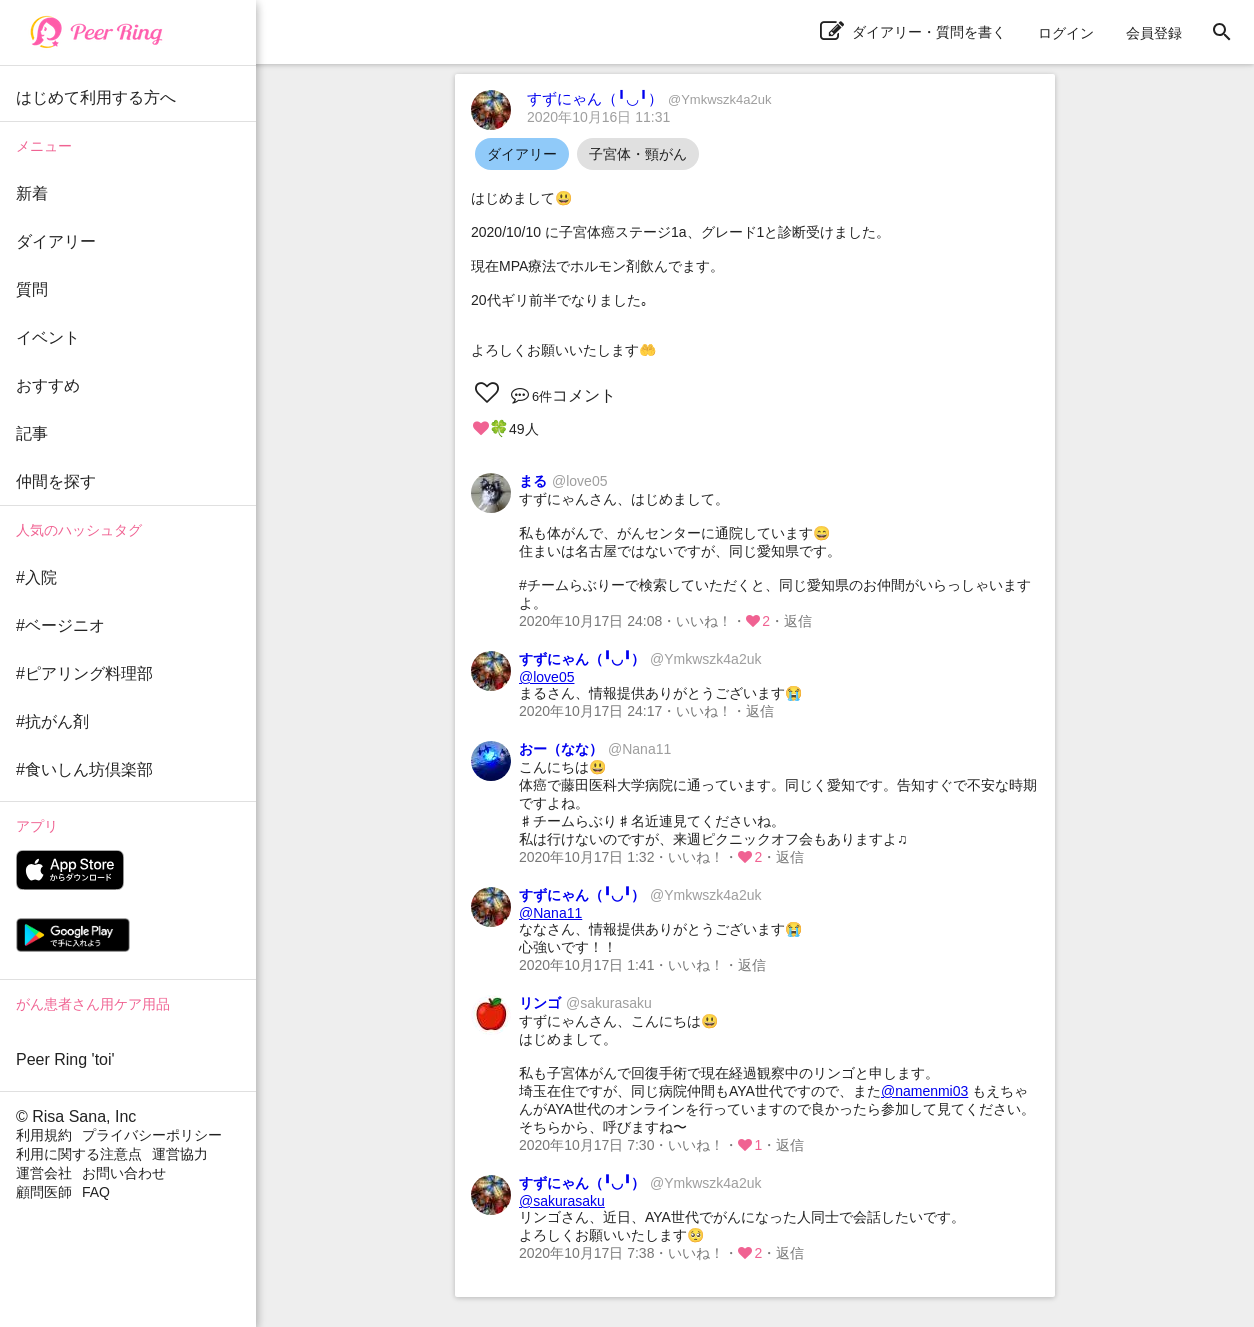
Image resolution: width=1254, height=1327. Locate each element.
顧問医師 (44, 1192)
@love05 (546, 677)
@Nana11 (550, 913)
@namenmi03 (924, 1091)
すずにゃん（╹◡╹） (649, 98)
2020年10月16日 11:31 (598, 117)
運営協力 (180, 1154)
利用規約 (44, 1135)
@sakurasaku (562, 1201)
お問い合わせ (124, 1173)
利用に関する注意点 (79, 1154)
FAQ (96, 1192)
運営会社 (44, 1173)
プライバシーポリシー (152, 1135)
